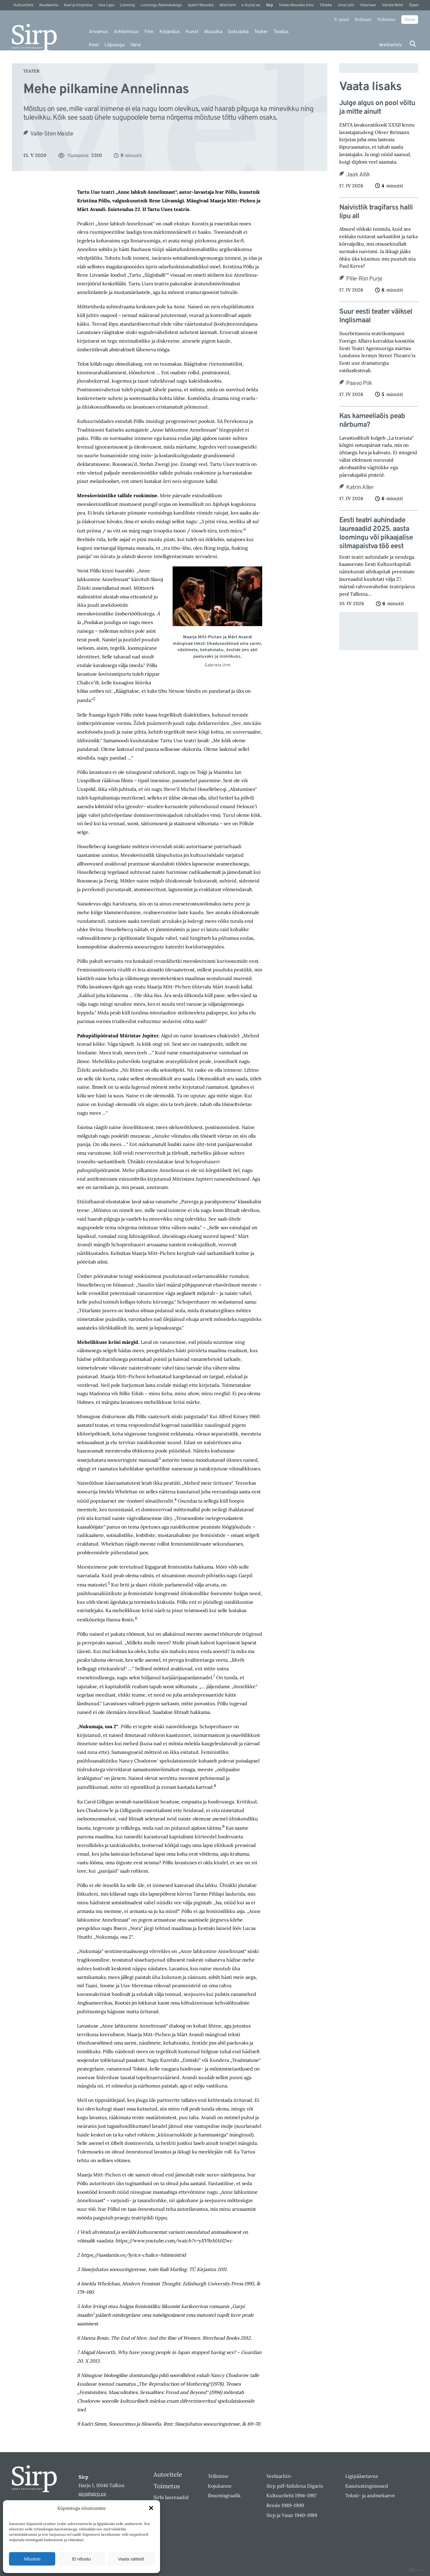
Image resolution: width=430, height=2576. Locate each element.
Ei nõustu (81, 2558)
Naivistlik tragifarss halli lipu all (376, 212)
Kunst (192, 32)
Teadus (281, 32)
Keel (94, 45)
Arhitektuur (126, 32)
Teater (261, 32)
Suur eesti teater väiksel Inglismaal (375, 316)
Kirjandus (169, 32)
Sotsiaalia (238, 32)
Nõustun (32, 2558)
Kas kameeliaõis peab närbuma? (372, 420)
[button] (151, 2508)
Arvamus (98, 32)
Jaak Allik (358, 175)
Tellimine (386, 19)
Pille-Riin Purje (364, 279)
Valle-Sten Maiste (51, 134)
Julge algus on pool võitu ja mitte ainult (377, 107)
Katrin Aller (360, 488)
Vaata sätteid (131, 2558)
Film (149, 32)
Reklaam (363, 19)
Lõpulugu (115, 45)
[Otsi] (413, 43)
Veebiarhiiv (390, 45)
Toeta (409, 19)
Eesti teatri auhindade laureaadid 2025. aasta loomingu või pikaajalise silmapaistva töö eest (376, 533)
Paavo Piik (359, 383)
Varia (135, 45)
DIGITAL (417, 2570)
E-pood (341, 19)
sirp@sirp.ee (92, 2494)
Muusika (213, 32)
